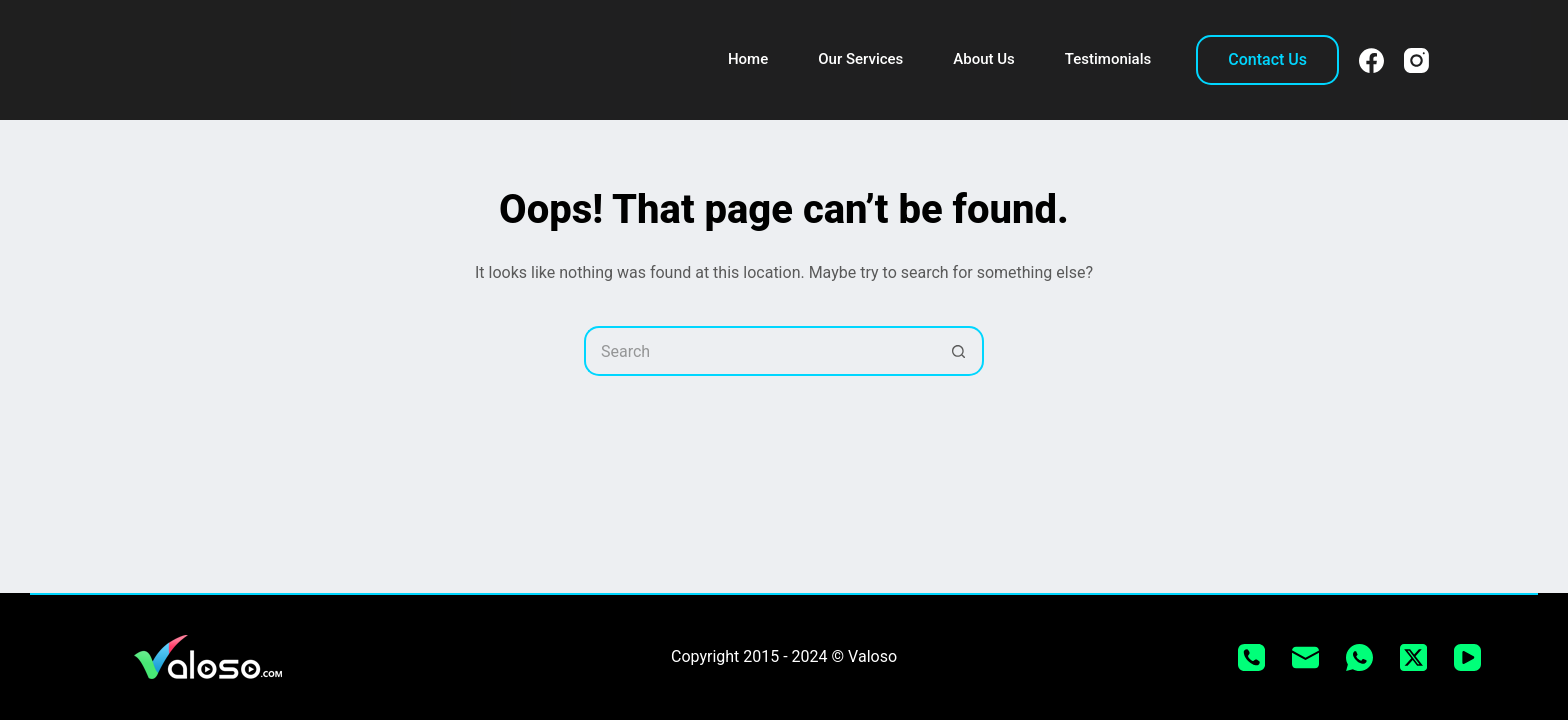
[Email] (1305, 657)
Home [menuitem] (748, 59)
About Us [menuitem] (984, 59)
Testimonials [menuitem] (1108, 59)
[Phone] (1251, 657)
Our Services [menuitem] (860, 59)
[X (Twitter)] (1413, 657)
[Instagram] (1416, 60)
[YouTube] (1467, 657)
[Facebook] (1371, 60)
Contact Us (1267, 59)
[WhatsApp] (1359, 657)
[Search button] (959, 351)
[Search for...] (759, 351)
